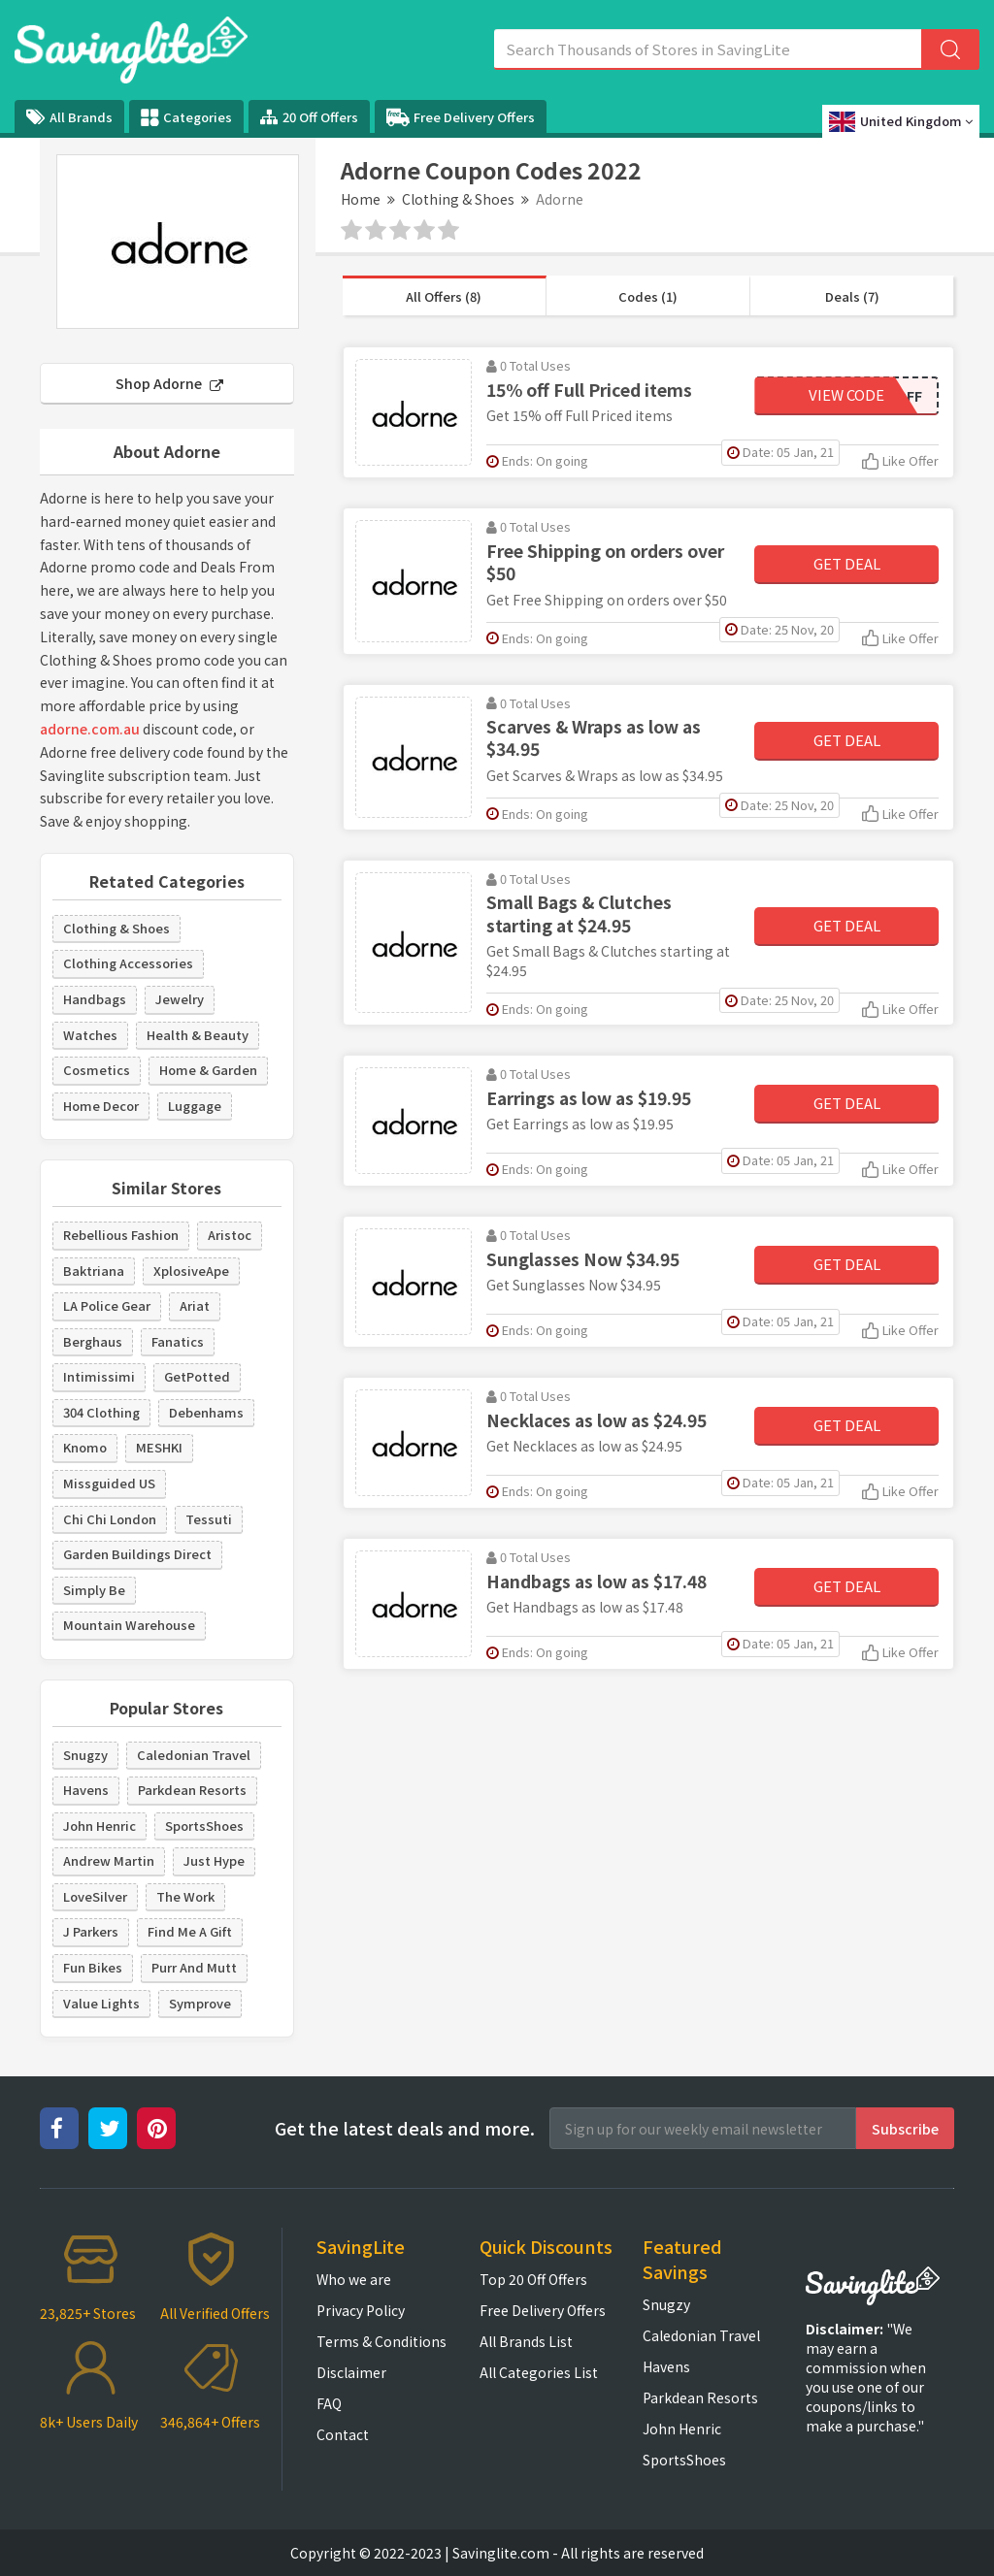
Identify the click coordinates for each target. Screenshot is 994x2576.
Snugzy (85, 1754)
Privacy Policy (360, 2310)
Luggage (194, 1105)
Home (361, 199)
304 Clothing (101, 1412)
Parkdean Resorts (192, 1789)
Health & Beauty (197, 1035)
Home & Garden (208, 1069)
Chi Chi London (109, 1519)
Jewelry (179, 999)
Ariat (195, 1305)
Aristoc (229, 1234)
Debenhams (206, 1412)
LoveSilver (95, 1896)
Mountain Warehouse (129, 1624)
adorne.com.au (90, 728)
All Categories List (539, 2372)
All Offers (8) (443, 296)
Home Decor (101, 1105)
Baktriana (93, 1270)
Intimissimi (99, 1376)
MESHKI (159, 1447)
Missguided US (109, 1483)
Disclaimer (351, 2372)
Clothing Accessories (128, 963)
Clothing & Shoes (458, 199)
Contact (342, 2434)
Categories (186, 117)
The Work (185, 1896)
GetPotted (197, 1376)
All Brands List (526, 2341)
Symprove (200, 2003)
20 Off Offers (309, 117)
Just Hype (214, 1860)
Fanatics (177, 1341)
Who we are (353, 2279)
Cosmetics (96, 1069)
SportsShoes (204, 1825)
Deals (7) (852, 296)
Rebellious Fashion (121, 1234)
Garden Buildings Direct (137, 1554)
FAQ (329, 2403)
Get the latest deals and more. (405, 2128)
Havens (86, 1789)
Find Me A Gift (190, 1931)
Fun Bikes (92, 1967)
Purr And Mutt (194, 1967)
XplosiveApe (191, 1270)
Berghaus (92, 1341)
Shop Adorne (169, 383)
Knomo (85, 1447)
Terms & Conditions (381, 2341)
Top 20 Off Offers (533, 2279)
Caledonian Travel (193, 1754)
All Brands (69, 117)
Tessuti (208, 1519)
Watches (90, 1035)
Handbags (94, 999)
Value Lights (101, 2003)
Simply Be (94, 1590)
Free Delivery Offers (460, 117)
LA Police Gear (106, 1305)
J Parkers (90, 1931)
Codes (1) (648, 296)
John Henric (99, 1825)
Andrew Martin (108, 1860)
